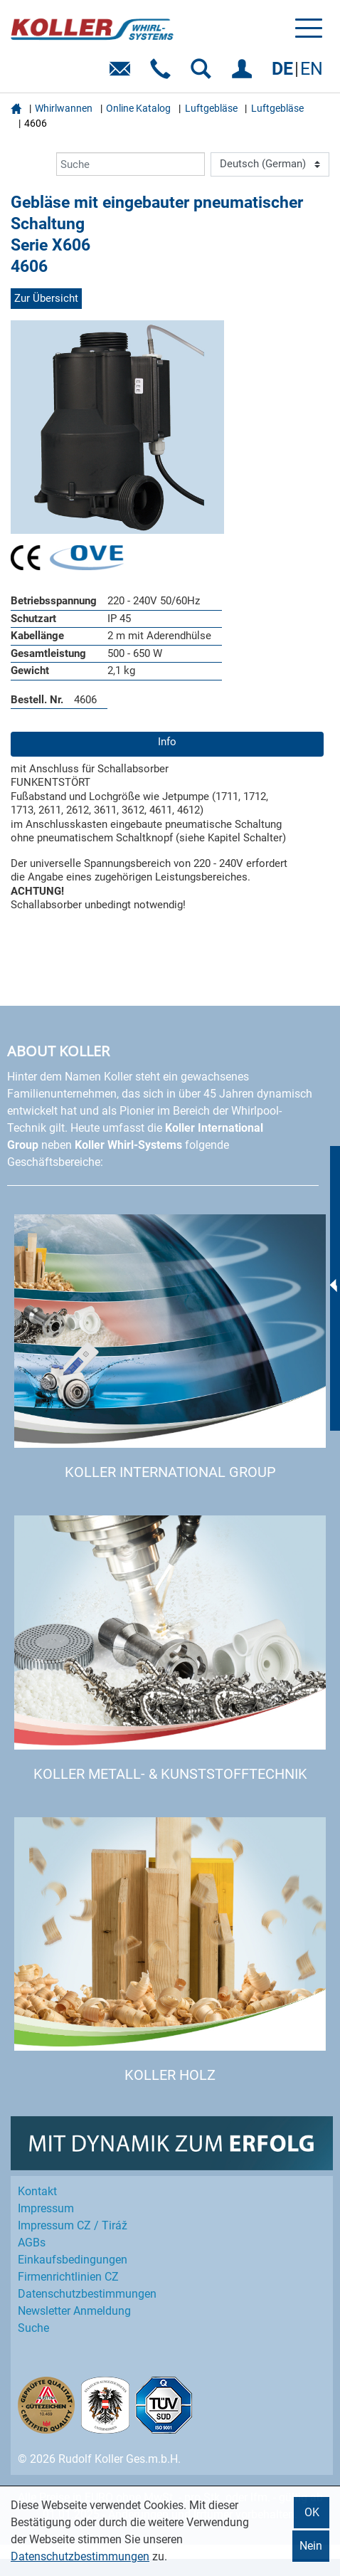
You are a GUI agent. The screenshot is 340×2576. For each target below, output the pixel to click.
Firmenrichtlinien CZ (68, 2276)
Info (167, 741)
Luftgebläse (211, 108)
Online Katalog (138, 108)
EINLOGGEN (244, 74)
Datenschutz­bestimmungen (87, 2294)
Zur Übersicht (46, 298)
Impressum (46, 2208)
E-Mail (122, 74)
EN (311, 68)
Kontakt (37, 2191)
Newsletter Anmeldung (74, 2311)
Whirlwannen (63, 108)
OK (311, 2512)
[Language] (270, 164)
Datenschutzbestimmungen (80, 2556)
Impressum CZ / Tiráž (72, 2225)
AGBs (32, 2242)
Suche (33, 2328)
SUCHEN (204, 74)
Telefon (163, 74)
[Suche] (130, 164)
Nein (310, 2546)
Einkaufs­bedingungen (72, 2259)
